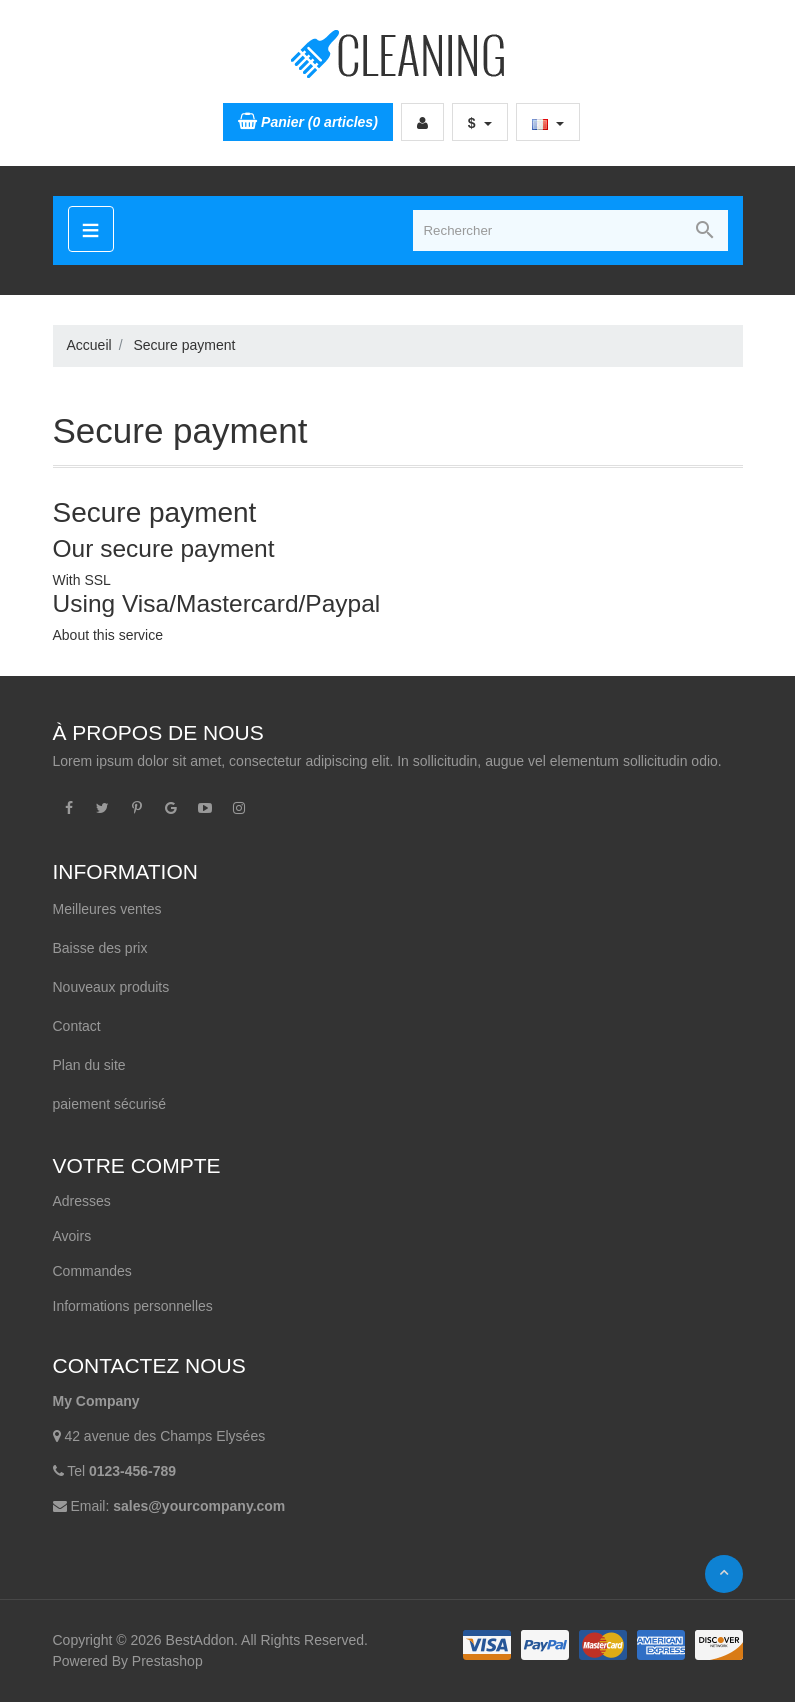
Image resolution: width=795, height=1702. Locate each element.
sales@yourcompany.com (199, 1506)
